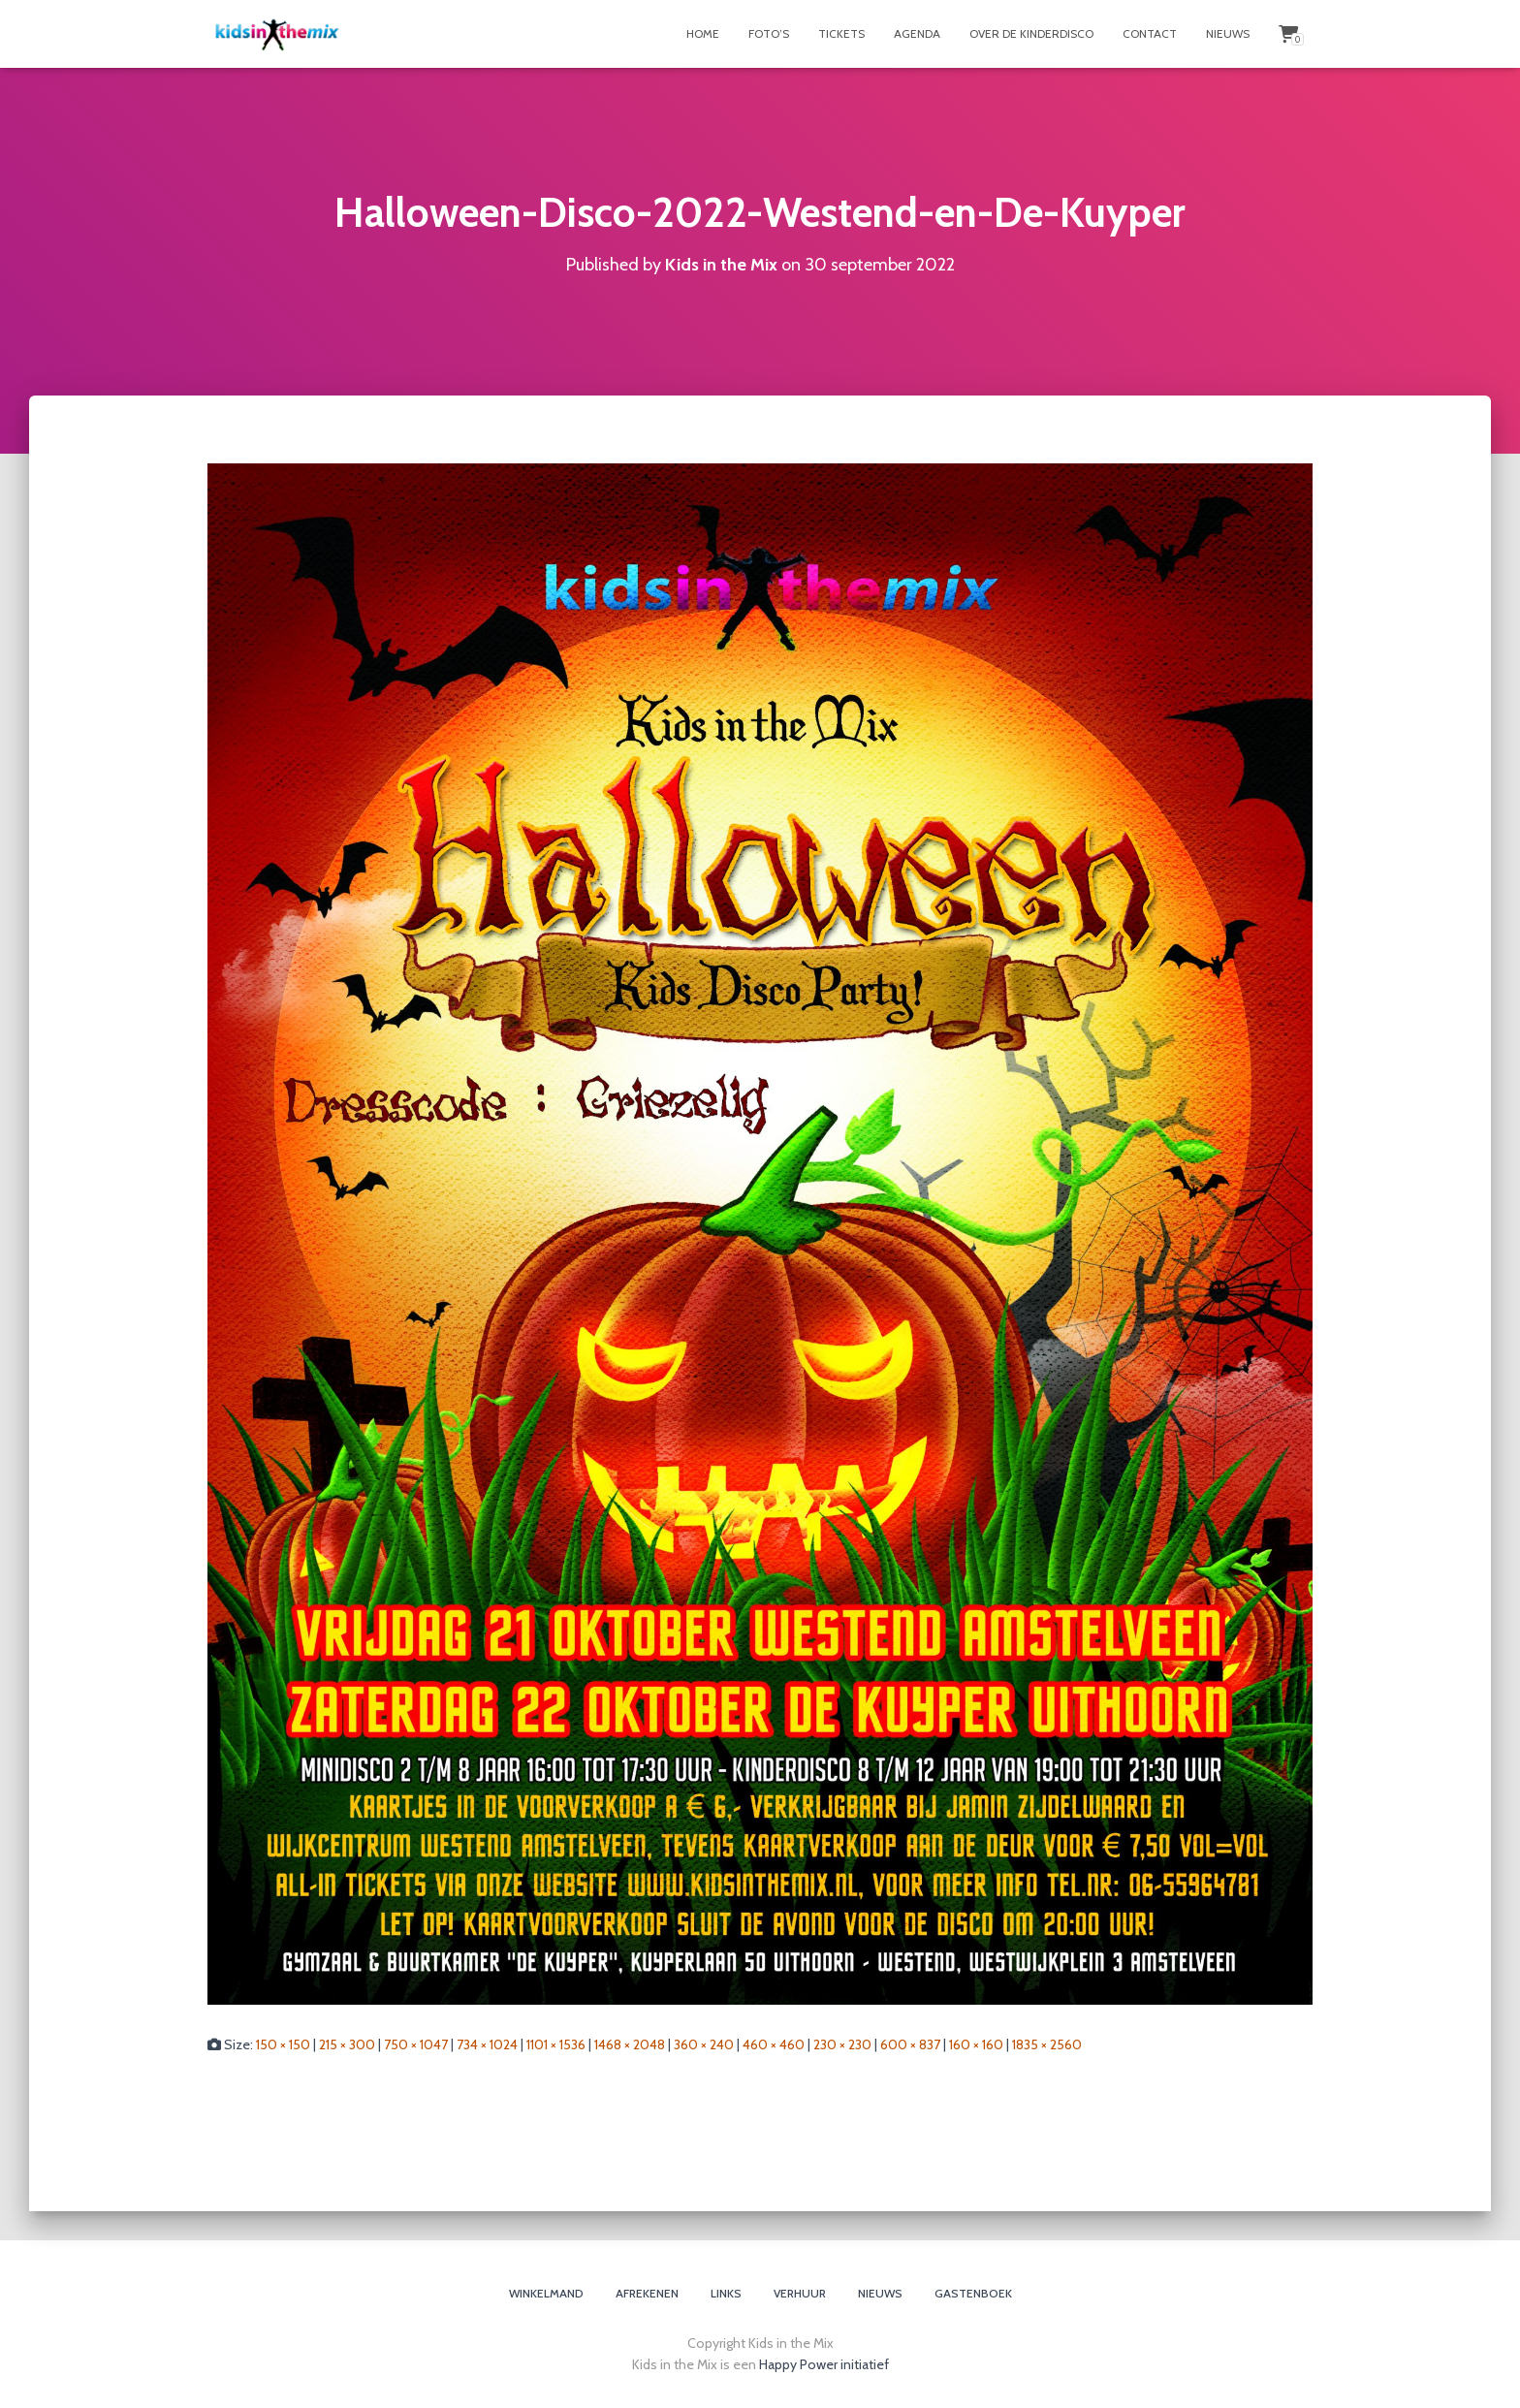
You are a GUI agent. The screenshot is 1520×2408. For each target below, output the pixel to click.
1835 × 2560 (1047, 2044)
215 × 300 (347, 2044)
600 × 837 (910, 2044)
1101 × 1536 (556, 2044)
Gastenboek (973, 2293)
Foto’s (768, 33)
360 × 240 (704, 2044)
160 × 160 (976, 2044)
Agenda (917, 33)
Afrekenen (647, 2293)
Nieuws (1228, 33)
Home (702, 33)
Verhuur (800, 2293)
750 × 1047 (416, 2044)
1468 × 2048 (629, 2044)
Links (726, 2293)
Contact (1150, 33)
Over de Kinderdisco (1031, 33)
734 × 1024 (487, 2044)
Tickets (841, 33)
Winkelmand (546, 2293)
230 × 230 (842, 2044)
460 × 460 (774, 2044)
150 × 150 (283, 2044)
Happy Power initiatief (824, 2364)
